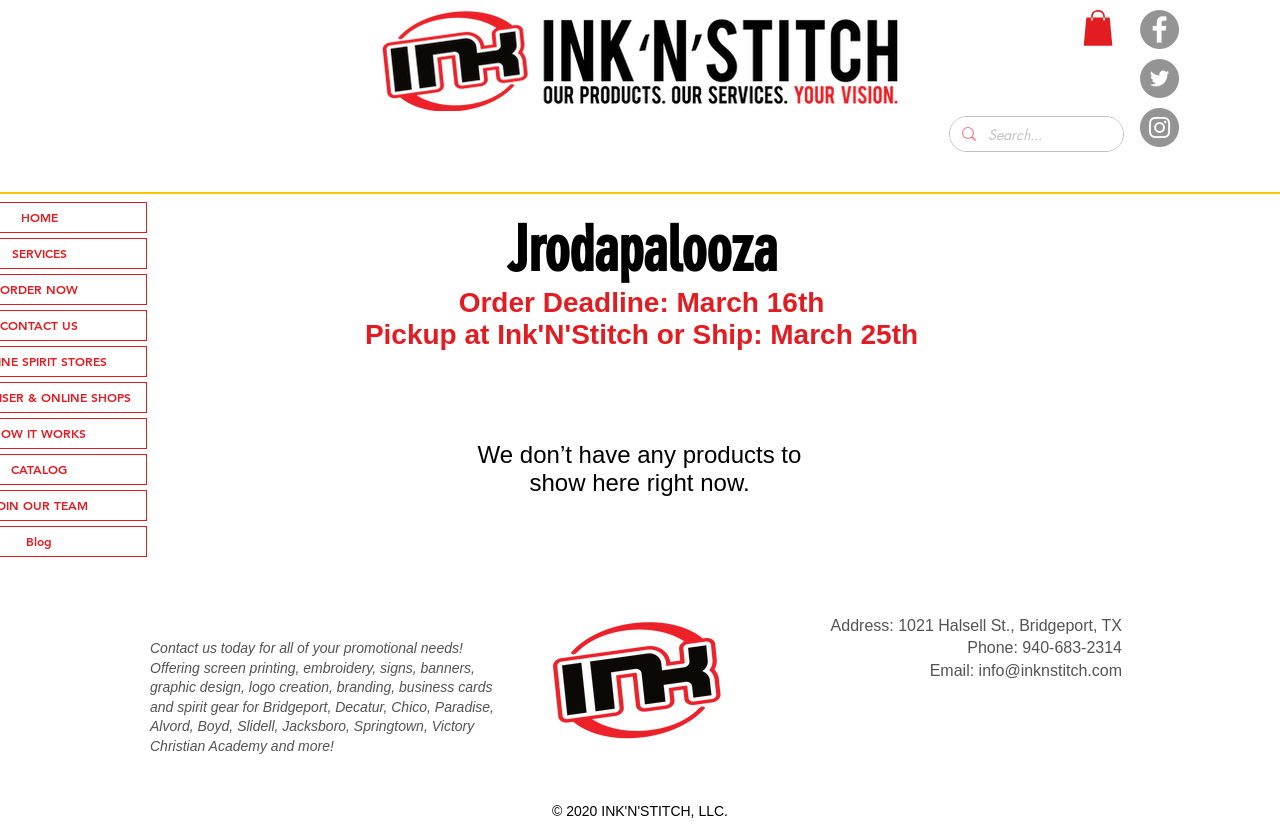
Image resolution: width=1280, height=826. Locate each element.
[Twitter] (1159, 78)
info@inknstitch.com (1050, 670)
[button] (1098, 28)
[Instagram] (1159, 127)
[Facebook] (1159, 29)
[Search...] (1034, 135)
